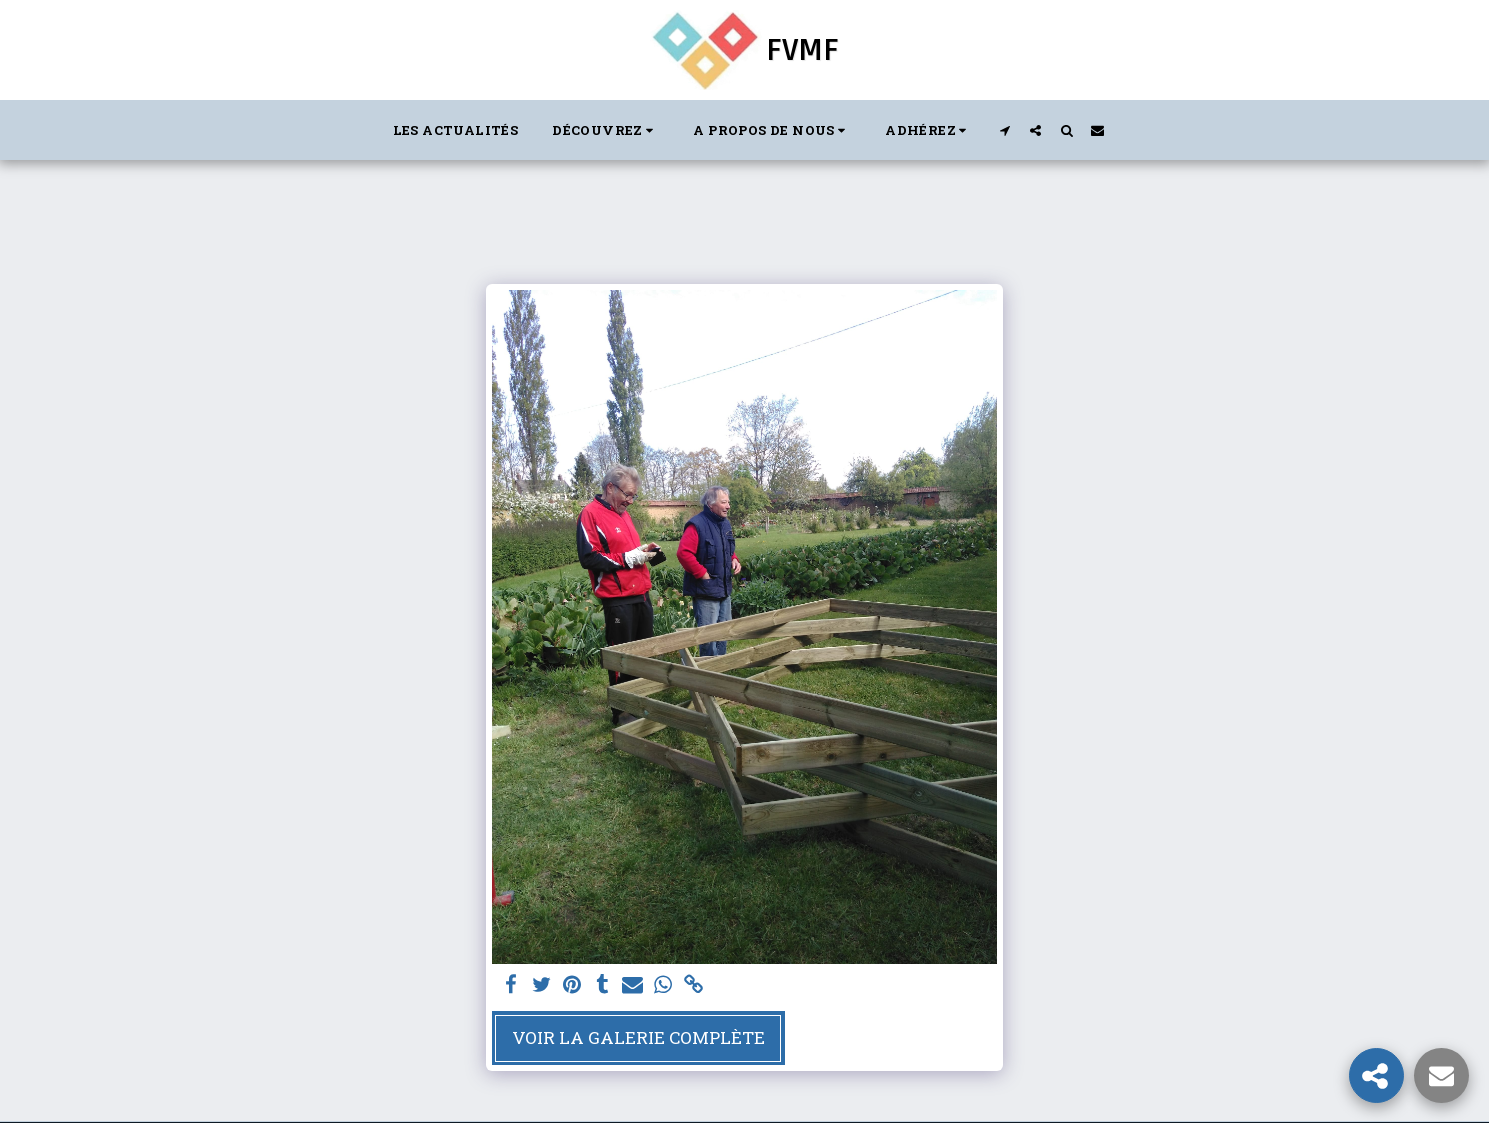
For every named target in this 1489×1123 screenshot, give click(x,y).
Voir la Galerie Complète (638, 1037)
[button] (605, 130)
